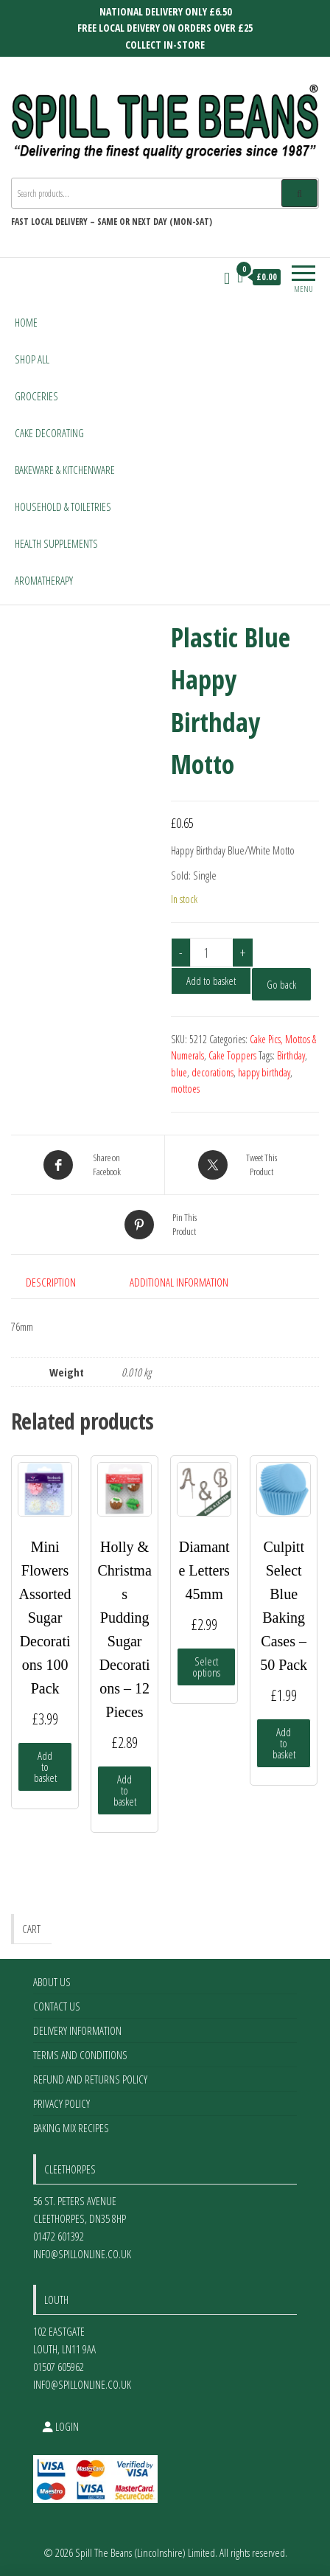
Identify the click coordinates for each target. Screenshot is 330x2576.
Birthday (291, 1055)
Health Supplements (56, 543)
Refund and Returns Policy (90, 2079)
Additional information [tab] (179, 1282)
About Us (52, 1981)
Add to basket (211, 980)
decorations (213, 1072)
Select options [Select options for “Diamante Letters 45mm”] (206, 1666)
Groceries (36, 396)
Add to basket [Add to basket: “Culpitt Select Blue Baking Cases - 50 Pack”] (284, 1742)
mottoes (185, 1089)
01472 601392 (58, 2236)
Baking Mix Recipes (71, 2127)
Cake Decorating (49, 432)
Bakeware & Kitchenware (65, 469)
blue (179, 1072)
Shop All (32, 359)
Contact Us (56, 2006)
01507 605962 (58, 2366)
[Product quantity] (211, 952)
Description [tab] (51, 1282)
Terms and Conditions (80, 2054)
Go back (281, 984)
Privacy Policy (61, 2103)
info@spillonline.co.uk (82, 2253)
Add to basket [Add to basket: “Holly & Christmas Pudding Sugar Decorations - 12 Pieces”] (124, 1790)
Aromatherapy (44, 580)
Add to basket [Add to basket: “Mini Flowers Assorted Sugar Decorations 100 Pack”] (45, 1766)
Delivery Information (77, 2030)
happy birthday (264, 1072)
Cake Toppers (232, 1055)
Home (26, 322)
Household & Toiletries (63, 506)
